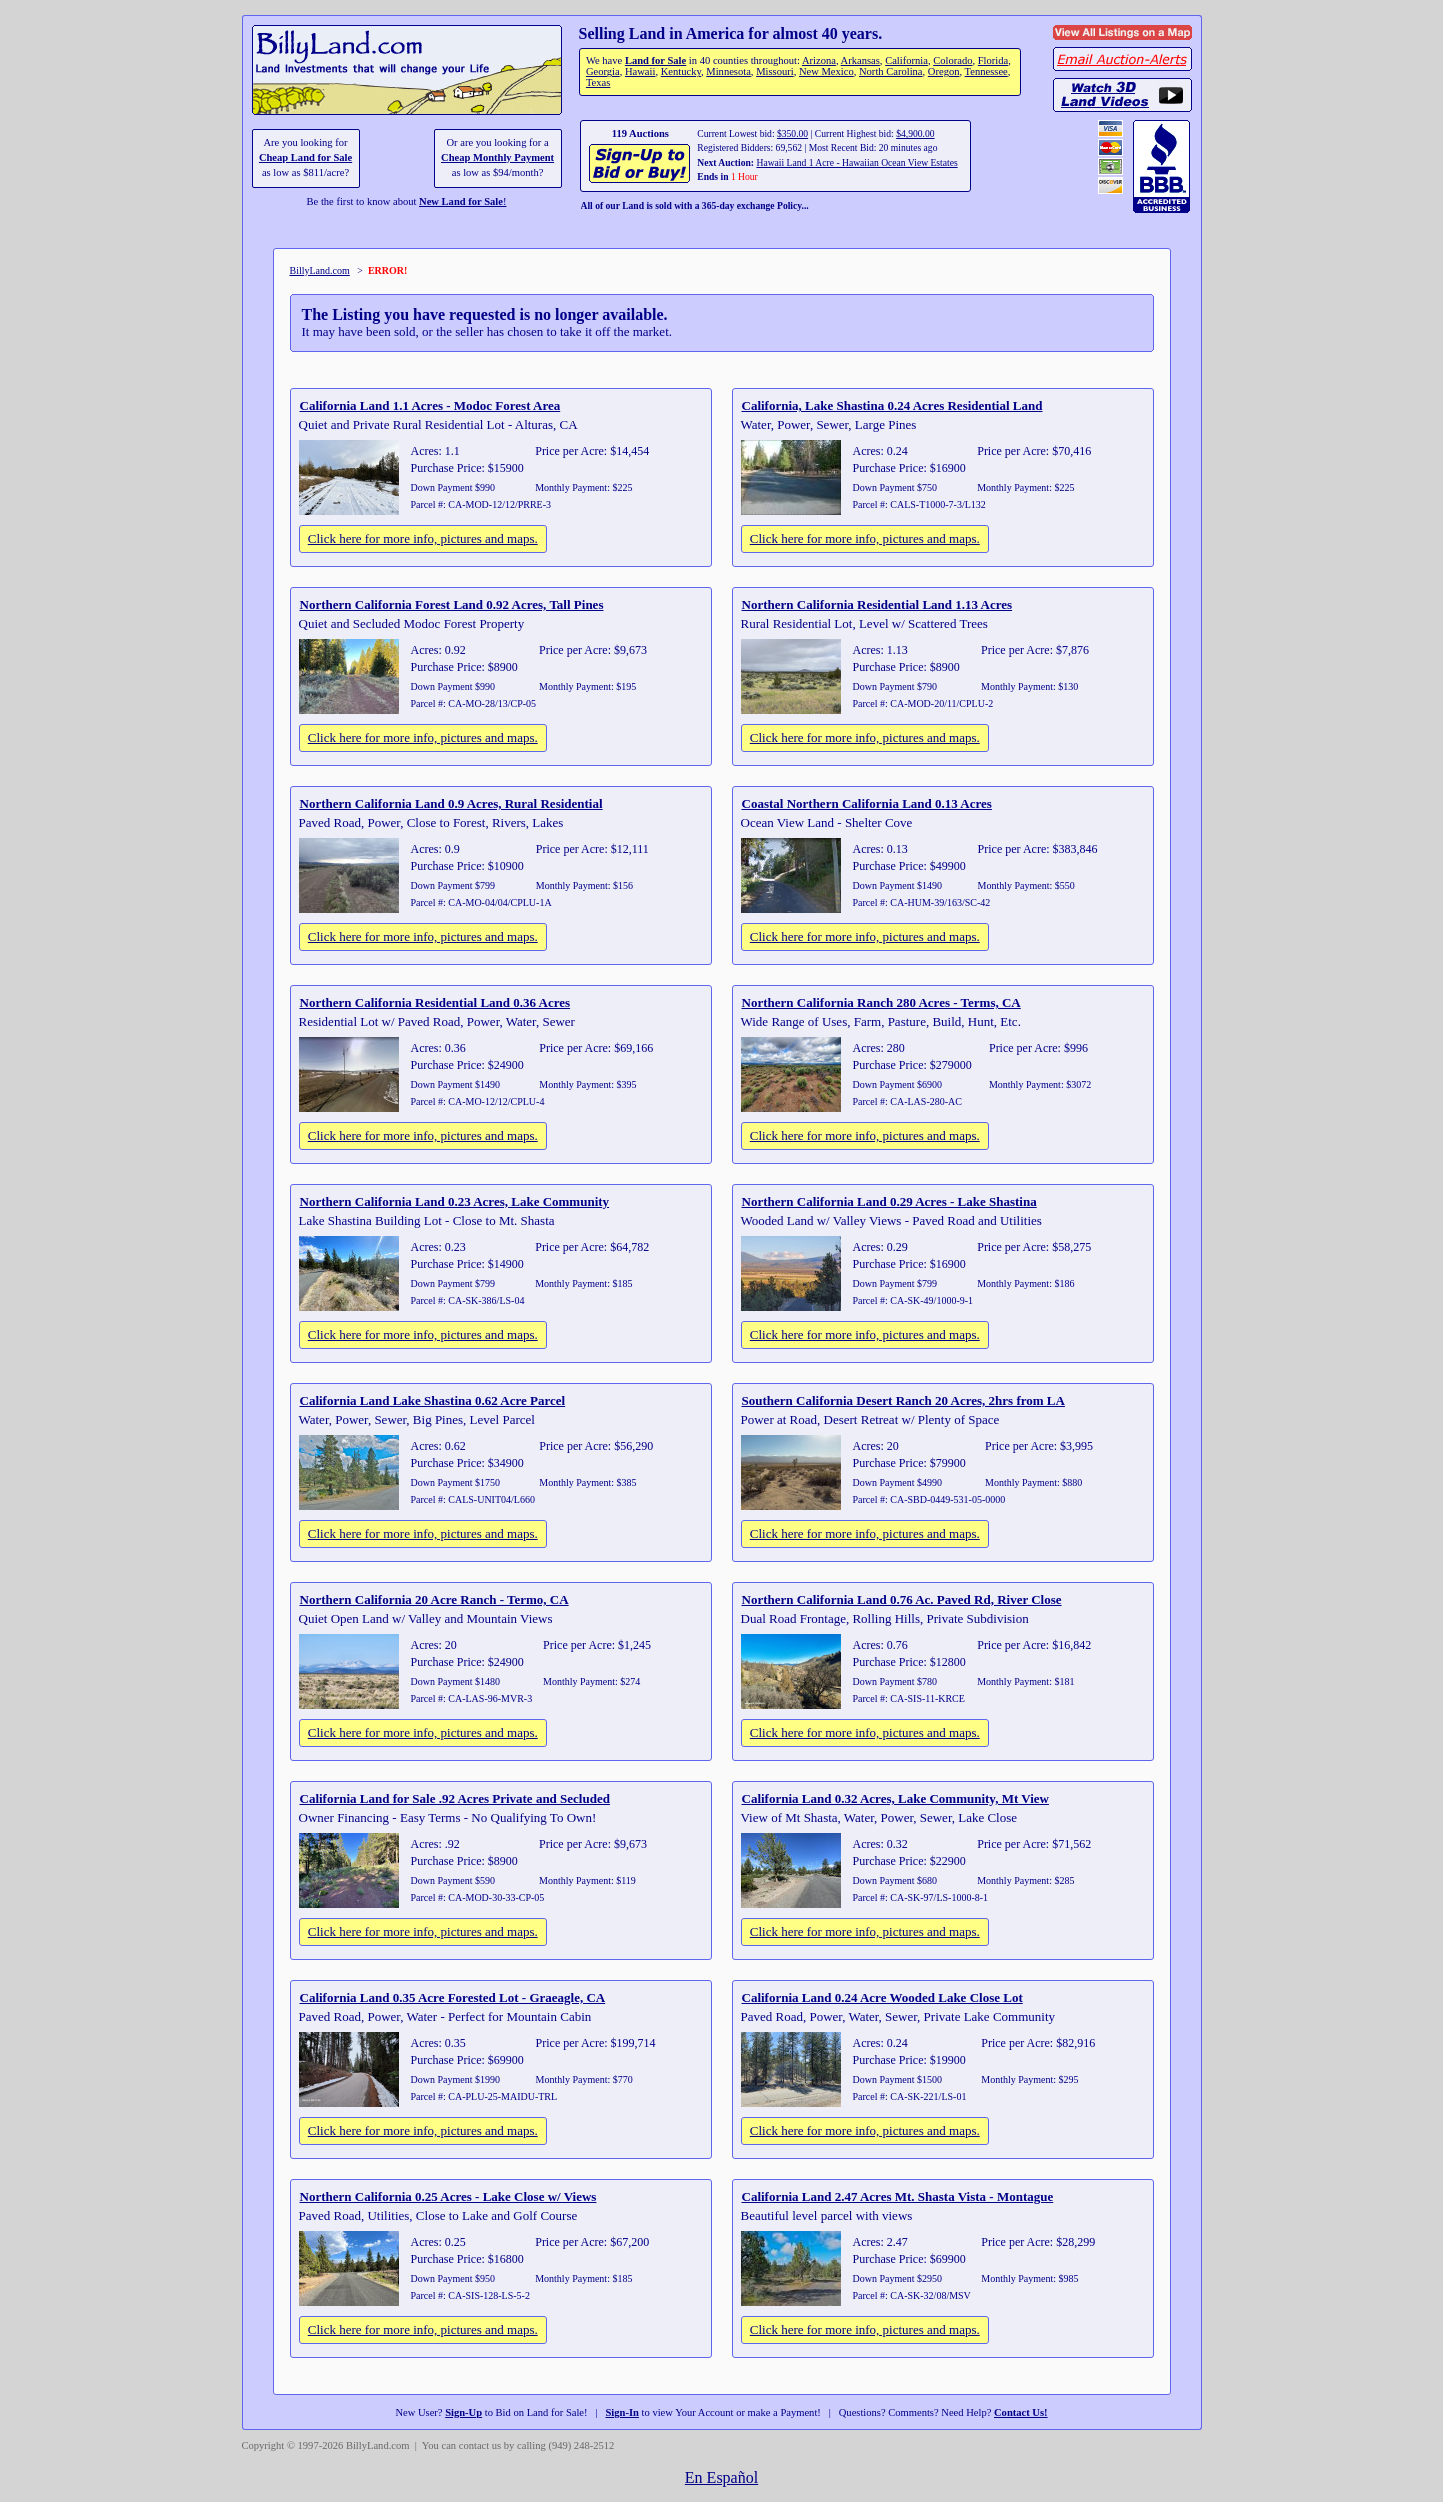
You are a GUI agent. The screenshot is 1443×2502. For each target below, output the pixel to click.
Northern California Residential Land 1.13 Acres (877, 604)
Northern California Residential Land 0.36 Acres (435, 1002)
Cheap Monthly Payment (497, 157)
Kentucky (681, 71)
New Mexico (826, 71)
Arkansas (860, 60)
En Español (721, 2477)
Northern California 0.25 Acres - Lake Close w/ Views (448, 2196)
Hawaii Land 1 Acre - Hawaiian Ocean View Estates (856, 162)
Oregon (944, 71)
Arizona (819, 60)
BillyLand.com (320, 270)
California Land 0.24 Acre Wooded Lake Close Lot (882, 1997)
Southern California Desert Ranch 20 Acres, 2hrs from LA (903, 1400)
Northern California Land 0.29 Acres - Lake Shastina (889, 1201)
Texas (598, 82)
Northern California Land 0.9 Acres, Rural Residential (451, 803)
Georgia (603, 71)
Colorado (952, 60)
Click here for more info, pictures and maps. (423, 538)
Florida (993, 60)
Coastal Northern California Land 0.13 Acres (867, 803)
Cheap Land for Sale (305, 157)
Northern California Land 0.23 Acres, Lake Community (455, 1201)
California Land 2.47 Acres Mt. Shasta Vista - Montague (898, 2196)
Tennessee (986, 71)
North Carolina (891, 71)
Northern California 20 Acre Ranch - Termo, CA (434, 1599)
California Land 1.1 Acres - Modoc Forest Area (430, 405)
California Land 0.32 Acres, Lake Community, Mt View (895, 1798)
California (906, 60)
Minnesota (728, 71)
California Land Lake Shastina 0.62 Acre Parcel (433, 1400)
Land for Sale (655, 60)
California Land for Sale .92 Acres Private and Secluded (455, 1798)
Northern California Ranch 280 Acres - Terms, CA (881, 1002)
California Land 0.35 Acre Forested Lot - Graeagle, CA (453, 1997)
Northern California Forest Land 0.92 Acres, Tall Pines (452, 604)
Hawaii (640, 71)
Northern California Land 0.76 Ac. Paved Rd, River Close (902, 1599)
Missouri (775, 71)
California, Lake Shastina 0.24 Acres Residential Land (892, 405)
